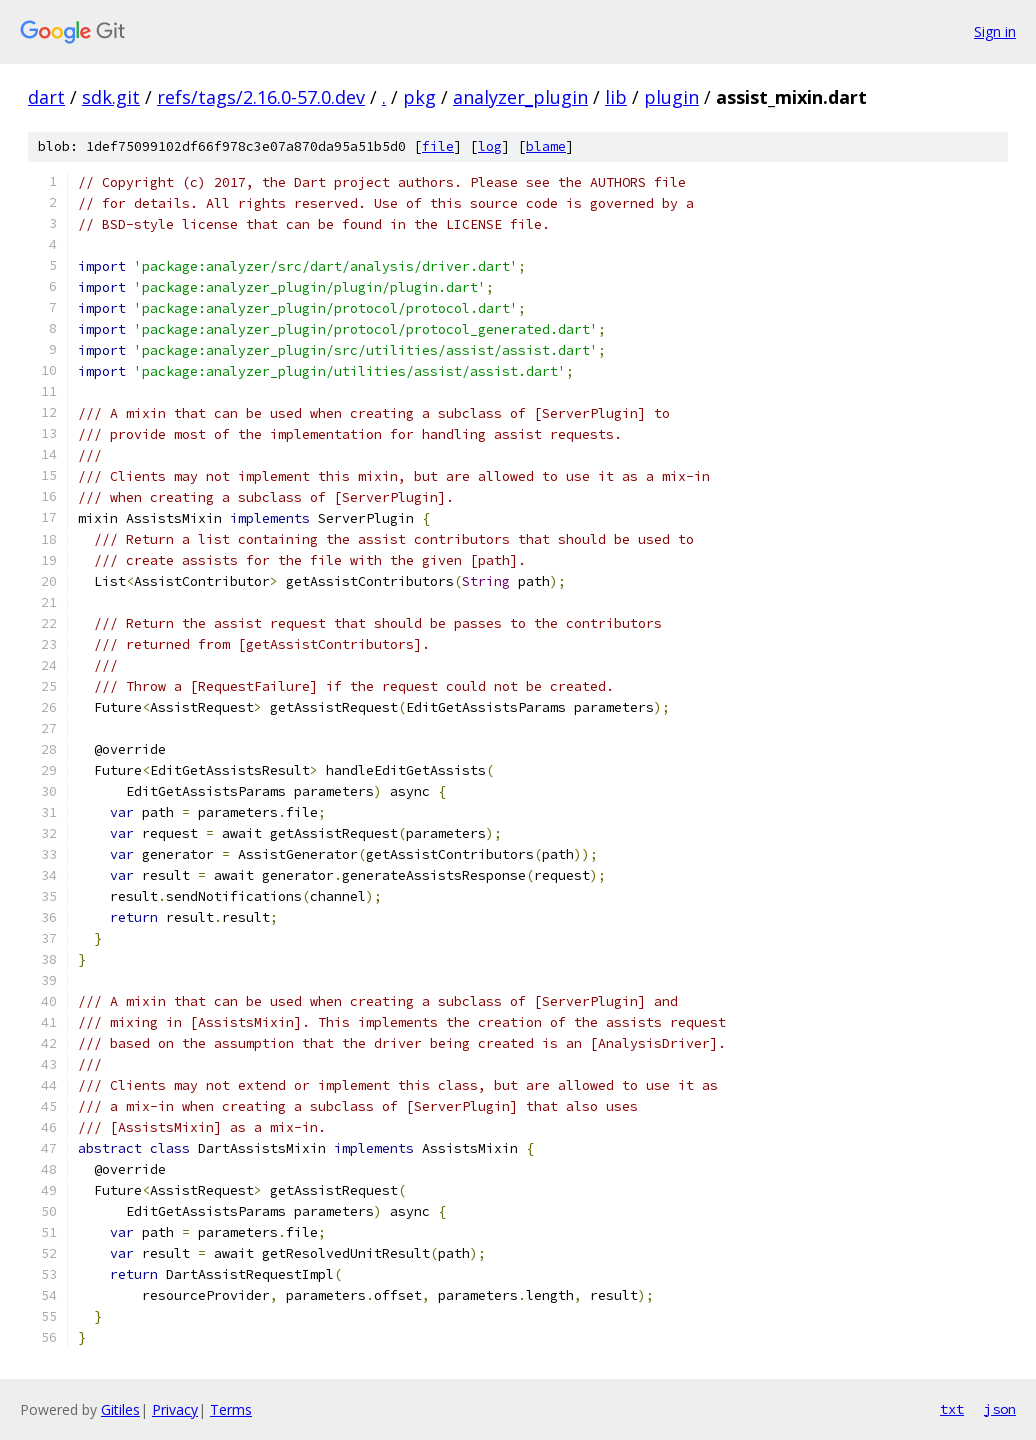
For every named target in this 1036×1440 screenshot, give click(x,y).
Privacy (175, 1409)
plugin (671, 97)
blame (546, 146)
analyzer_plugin (520, 97)
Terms (231, 1409)
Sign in (995, 31)
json (1000, 1409)
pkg (419, 97)
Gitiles (120, 1409)
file (438, 146)
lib (616, 97)
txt (952, 1409)
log (490, 146)
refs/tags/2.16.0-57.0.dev (261, 97)
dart (46, 97)
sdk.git (111, 97)
